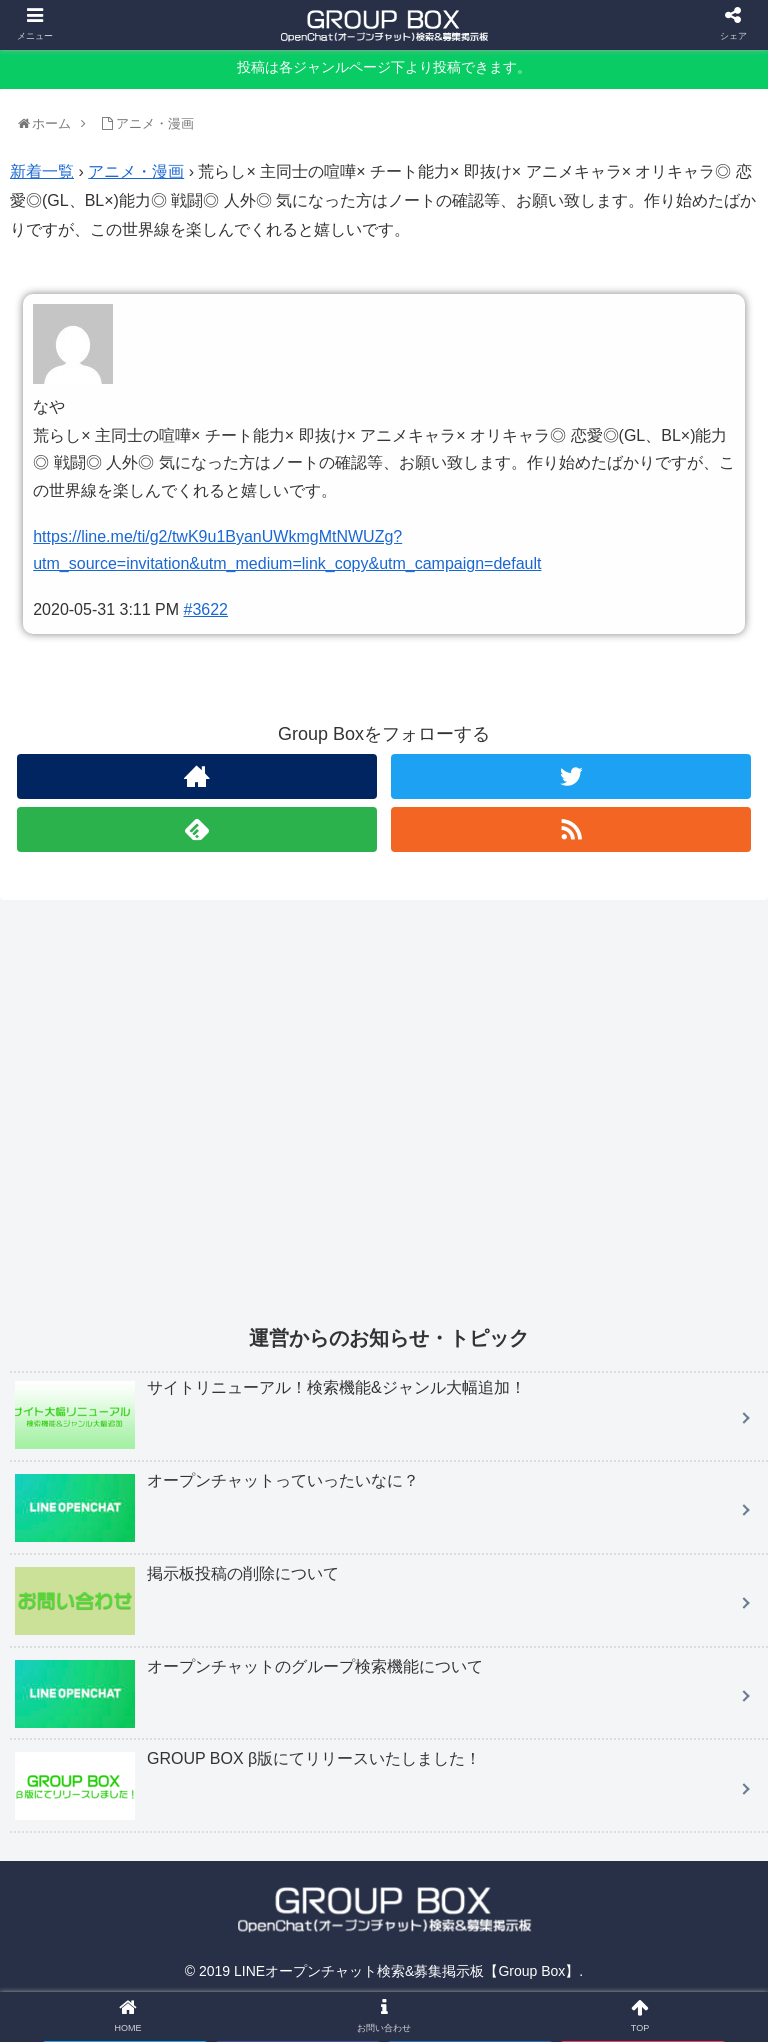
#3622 (206, 609)
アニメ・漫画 (136, 171)
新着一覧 (42, 171)
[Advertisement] (389, 1126)
